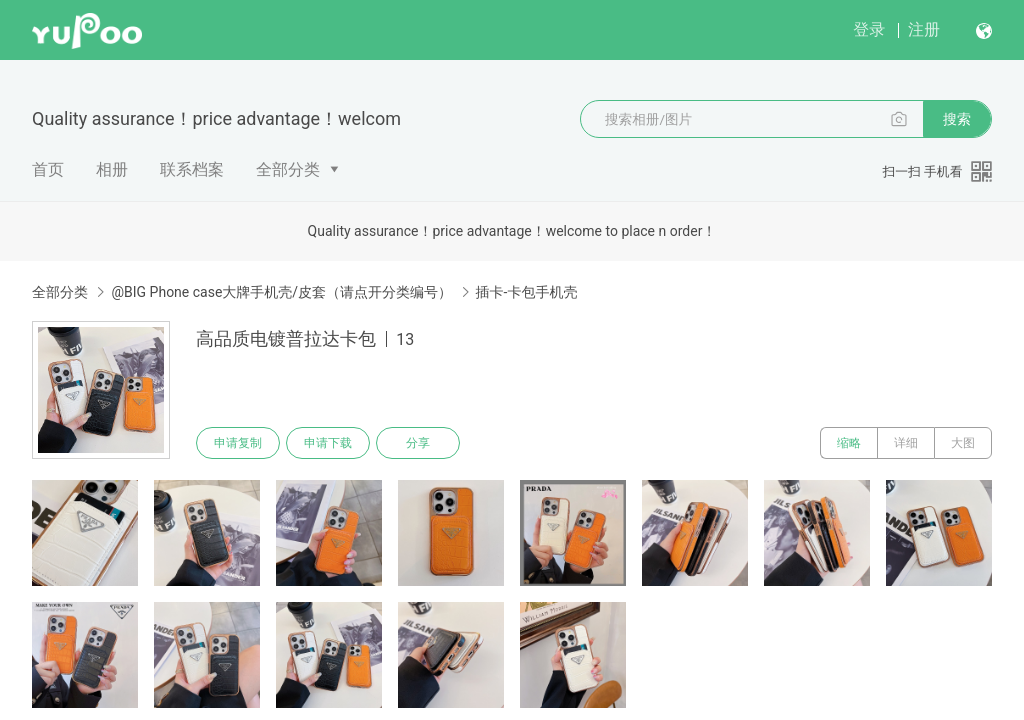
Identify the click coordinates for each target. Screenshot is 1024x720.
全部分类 (288, 169)
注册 (924, 29)
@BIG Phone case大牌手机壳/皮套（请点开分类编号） (281, 292)
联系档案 (192, 169)
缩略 (849, 443)
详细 (906, 443)
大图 (963, 443)
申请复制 (238, 443)
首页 (48, 169)
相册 (112, 169)
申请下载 (328, 443)
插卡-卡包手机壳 (527, 292)
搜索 (957, 119)
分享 (418, 443)
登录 (869, 29)
